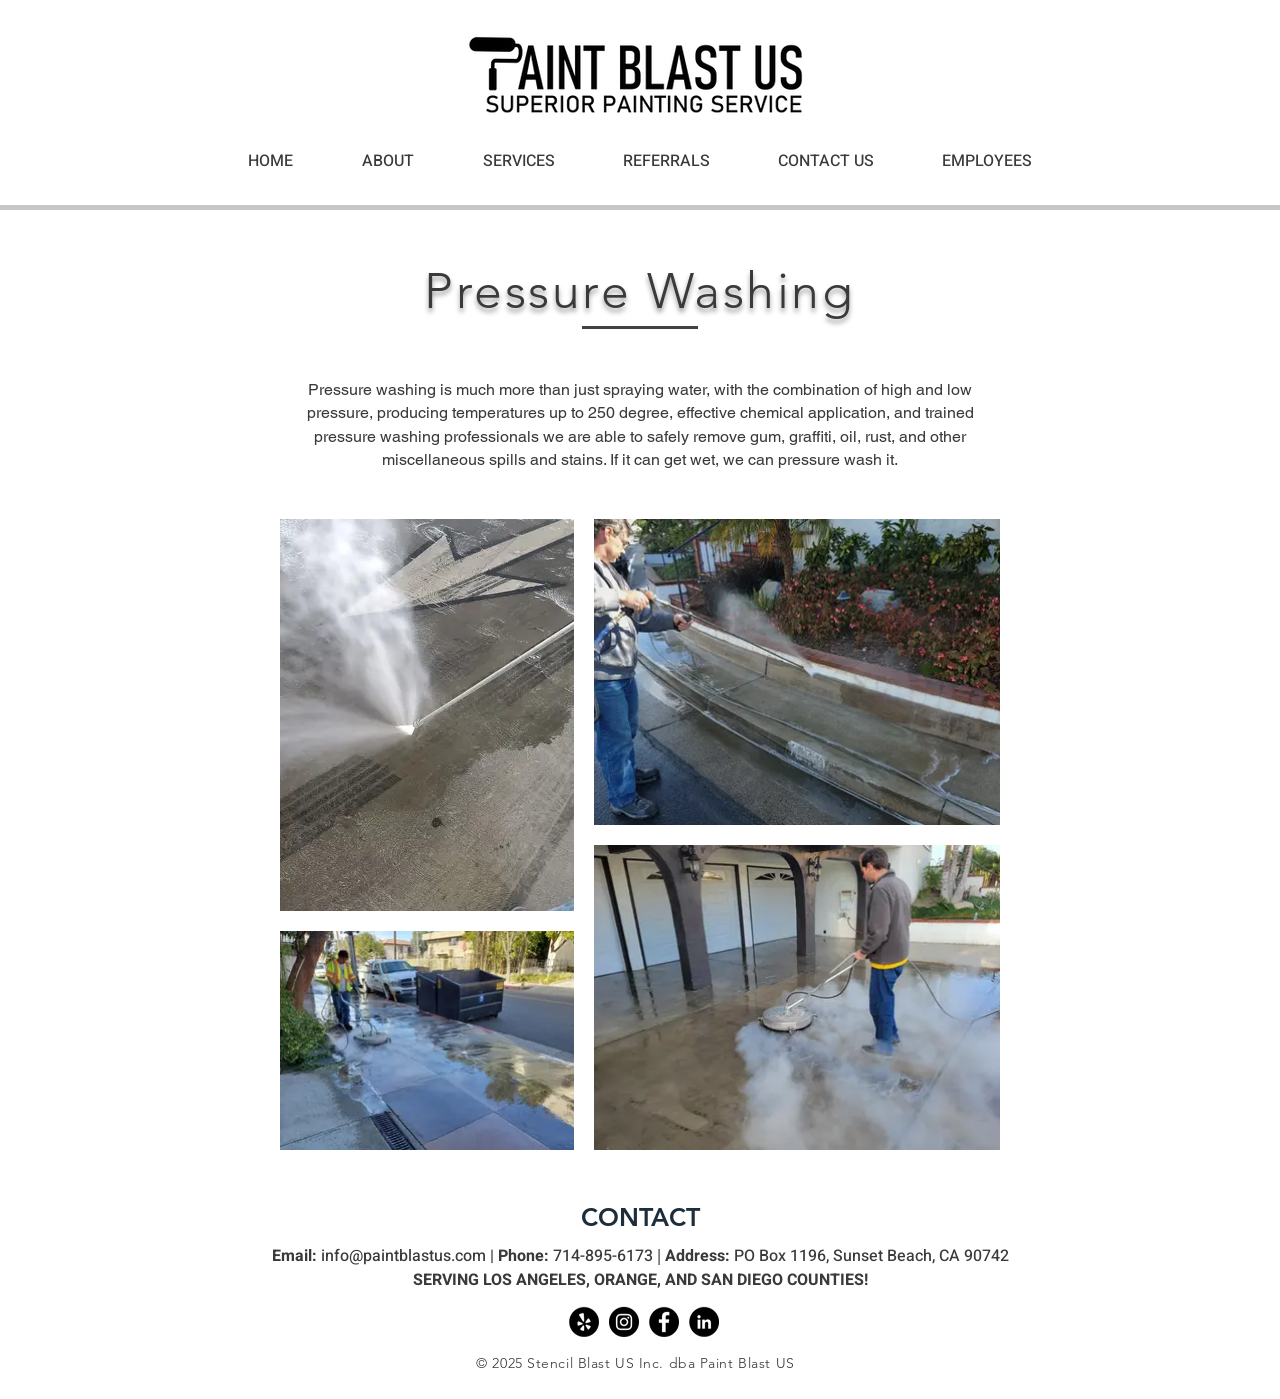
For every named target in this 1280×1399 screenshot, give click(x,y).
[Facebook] (664, 1322)
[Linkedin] (704, 1322)
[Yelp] (584, 1322)
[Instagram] (624, 1322)
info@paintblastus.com (403, 1256)
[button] (518, 161)
